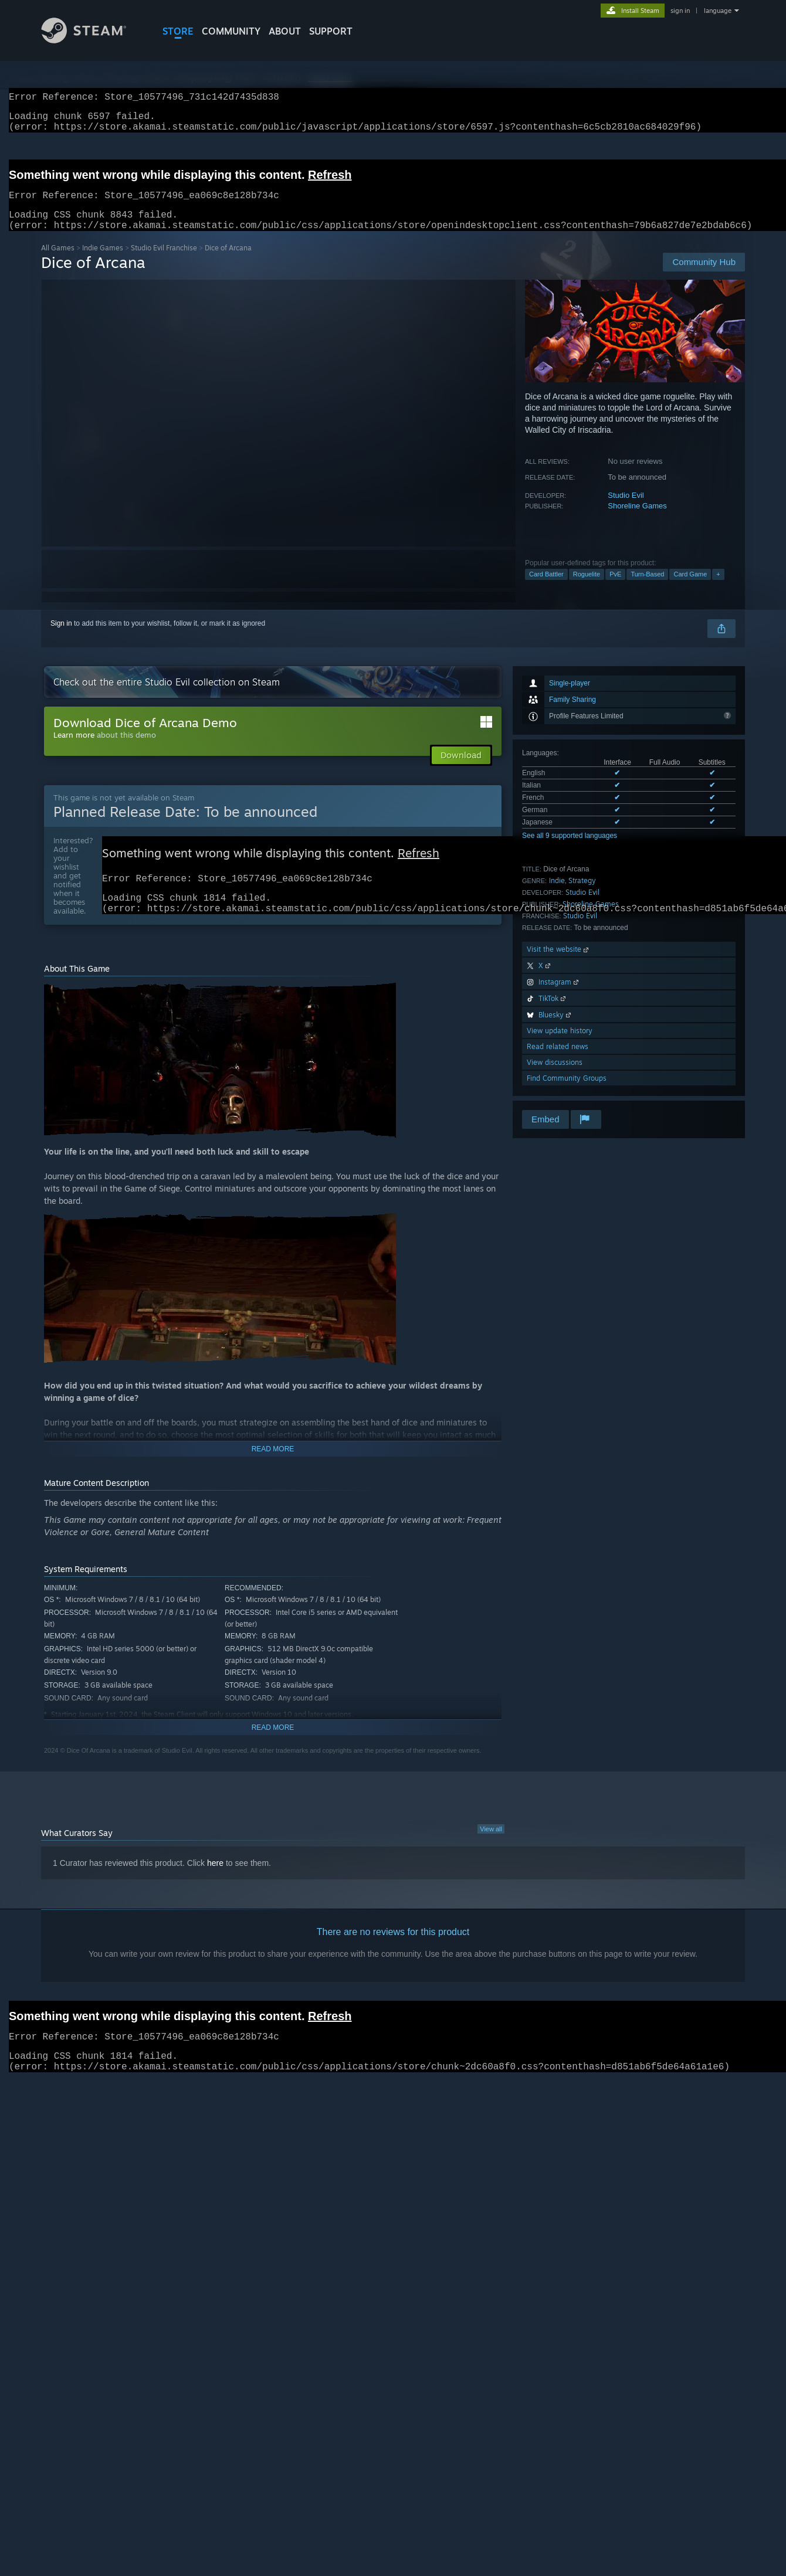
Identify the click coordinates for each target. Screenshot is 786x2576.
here (215, 1883)
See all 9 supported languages (569, 850)
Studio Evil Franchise (164, 261)
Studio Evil (625, 509)
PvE (615, 588)
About (285, 31)
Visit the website (559, 963)
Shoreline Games (637, 519)
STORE (178, 31)
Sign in (61, 637)
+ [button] (718, 588)
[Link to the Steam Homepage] (92, 40)
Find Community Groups (567, 1092)
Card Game (690, 588)
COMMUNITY (231, 31)
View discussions (554, 1076)
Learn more (73, 749)
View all (491, 1848)
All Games (57, 261)
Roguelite (586, 588)
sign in (680, 10)
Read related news (557, 1060)
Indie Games (102, 261)
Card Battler (546, 588)
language (717, 10)
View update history (559, 1044)
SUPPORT (331, 31)
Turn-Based (647, 588)
